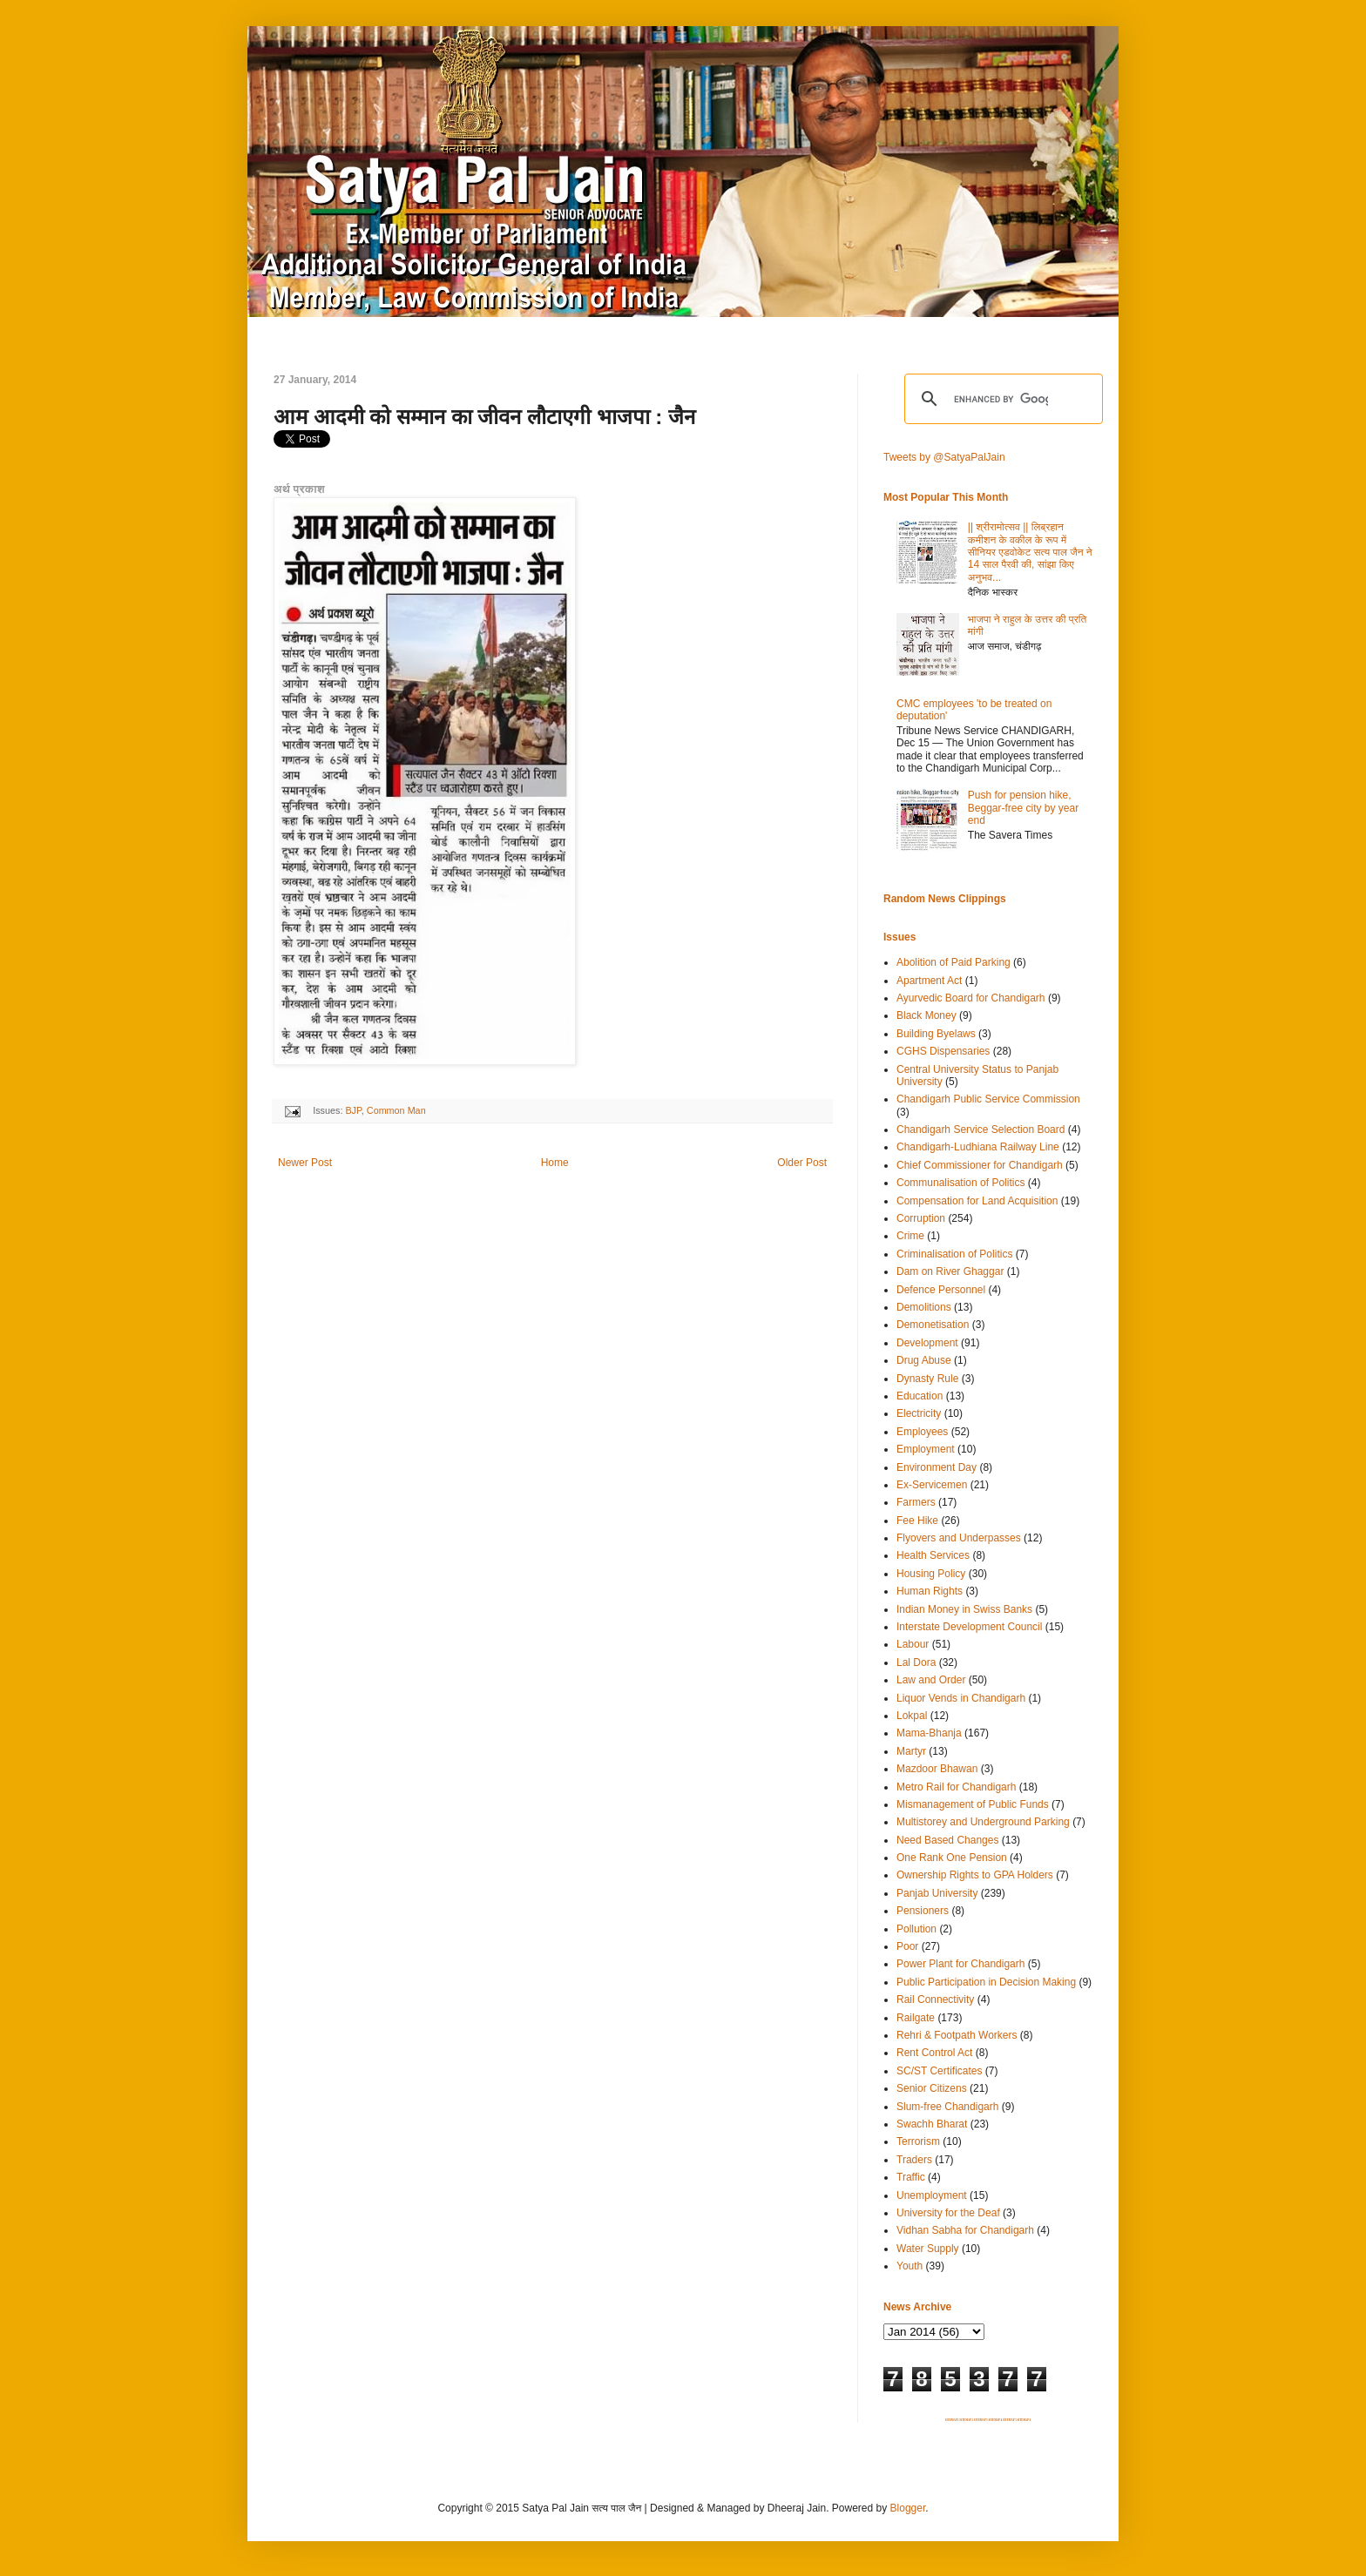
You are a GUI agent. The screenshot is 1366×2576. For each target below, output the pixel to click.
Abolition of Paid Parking (953, 962)
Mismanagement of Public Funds (972, 1804)
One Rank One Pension (951, 1857)
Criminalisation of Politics (954, 1254)
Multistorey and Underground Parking (983, 1822)
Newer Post (305, 1163)
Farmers (916, 1502)
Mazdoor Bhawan (936, 1769)
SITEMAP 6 (1024, 2420)
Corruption (920, 1218)
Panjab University (936, 1893)
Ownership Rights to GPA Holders (974, 1875)
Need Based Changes (947, 1840)
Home (555, 1163)
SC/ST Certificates (939, 2071)
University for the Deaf (948, 2213)
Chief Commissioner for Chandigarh (979, 1165)
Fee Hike (917, 1520)
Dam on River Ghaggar (950, 1271)
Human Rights (929, 1591)
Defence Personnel (940, 1290)
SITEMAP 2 (966, 2420)
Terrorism (918, 2141)
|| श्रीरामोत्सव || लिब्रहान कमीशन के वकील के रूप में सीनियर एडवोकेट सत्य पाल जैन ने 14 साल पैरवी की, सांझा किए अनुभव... (1030, 552)
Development (927, 1343)
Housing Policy (930, 1574)
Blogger (908, 2508)
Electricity (918, 1413)
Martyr (911, 1751)
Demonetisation (932, 1324)
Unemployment (931, 2195)
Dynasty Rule (927, 1378)
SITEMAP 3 (981, 2420)
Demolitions (923, 1307)
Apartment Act (929, 980)
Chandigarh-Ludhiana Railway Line (977, 1147)
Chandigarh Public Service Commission (988, 1099)
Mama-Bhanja (929, 1733)
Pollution (916, 1929)
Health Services (933, 1555)
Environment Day (936, 1467)
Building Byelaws (936, 1034)
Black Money (926, 1015)
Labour (912, 1644)
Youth (909, 2266)
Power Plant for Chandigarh (960, 1964)
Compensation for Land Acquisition (977, 1201)
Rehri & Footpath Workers (957, 2035)
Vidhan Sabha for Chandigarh (965, 2230)
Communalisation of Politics (960, 1183)
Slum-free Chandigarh (947, 2107)
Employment (925, 1449)
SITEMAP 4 (995, 2420)
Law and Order (930, 1680)
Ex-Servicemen (931, 1485)
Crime (910, 1236)
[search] (1001, 398)
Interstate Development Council (969, 1627)
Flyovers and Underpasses (958, 1538)
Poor (907, 1946)
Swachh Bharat (931, 2124)
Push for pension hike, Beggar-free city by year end (1023, 807)
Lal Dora (916, 1662)
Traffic (910, 2177)
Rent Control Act (934, 2053)
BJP (353, 1110)
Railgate (915, 2018)
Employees (922, 1432)
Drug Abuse (923, 1360)
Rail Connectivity (935, 1999)
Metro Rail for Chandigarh (956, 1787)
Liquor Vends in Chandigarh (960, 1698)
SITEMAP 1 (952, 2420)
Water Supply (927, 2248)
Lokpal (911, 1715)
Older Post (802, 1163)
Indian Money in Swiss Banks (964, 1609)
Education (919, 1396)
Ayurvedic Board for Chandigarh (970, 998)
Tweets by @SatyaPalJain (944, 457)
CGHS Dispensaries (943, 1051)
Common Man (396, 1110)
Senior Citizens (931, 2088)
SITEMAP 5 (1010, 2420)
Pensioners (922, 1911)
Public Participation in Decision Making (986, 1982)
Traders (914, 2160)
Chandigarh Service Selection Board (980, 1129)
